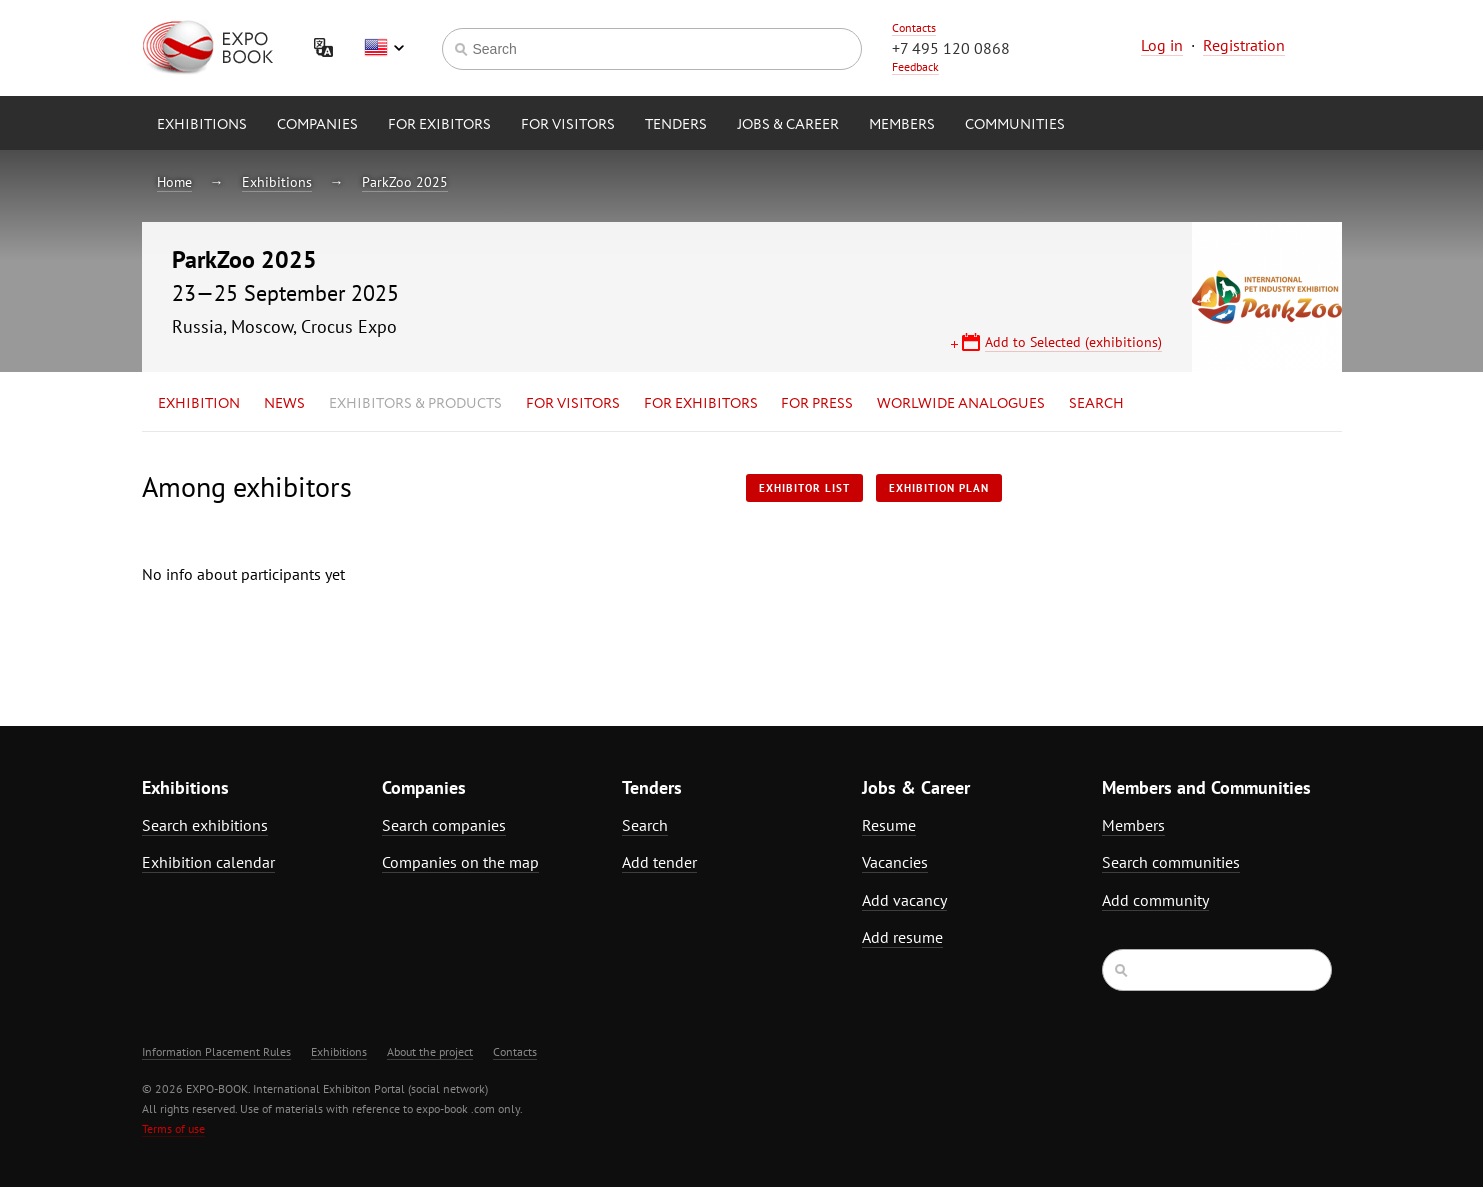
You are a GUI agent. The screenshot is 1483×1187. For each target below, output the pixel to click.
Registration (1244, 45)
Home (174, 182)
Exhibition (199, 404)
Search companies (444, 825)
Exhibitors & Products (415, 404)
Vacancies (895, 862)
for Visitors (568, 125)
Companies (317, 125)
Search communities (1171, 862)
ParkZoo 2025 (405, 182)
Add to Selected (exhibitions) (1073, 342)
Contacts (914, 27)
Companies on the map (460, 862)
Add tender (659, 862)
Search (1096, 404)
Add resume (902, 937)
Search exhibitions (205, 825)
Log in (1162, 45)
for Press (817, 404)
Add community (1155, 900)
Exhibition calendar (208, 862)
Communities (1015, 125)
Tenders (676, 125)
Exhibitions (202, 125)
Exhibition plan (939, 488)
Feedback (915, 66)
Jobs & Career (788, 125)
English (384, 48)
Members (902, 125)
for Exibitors (439, 125)
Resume (889, 825)
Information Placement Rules (216, 1051)
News (284, 404)
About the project (430, 1051)
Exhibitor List (804, 488)
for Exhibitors (701, 404)
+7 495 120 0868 (951, 48)
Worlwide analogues (961, 404)
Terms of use (173, 1128)
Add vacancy (904, 900)
